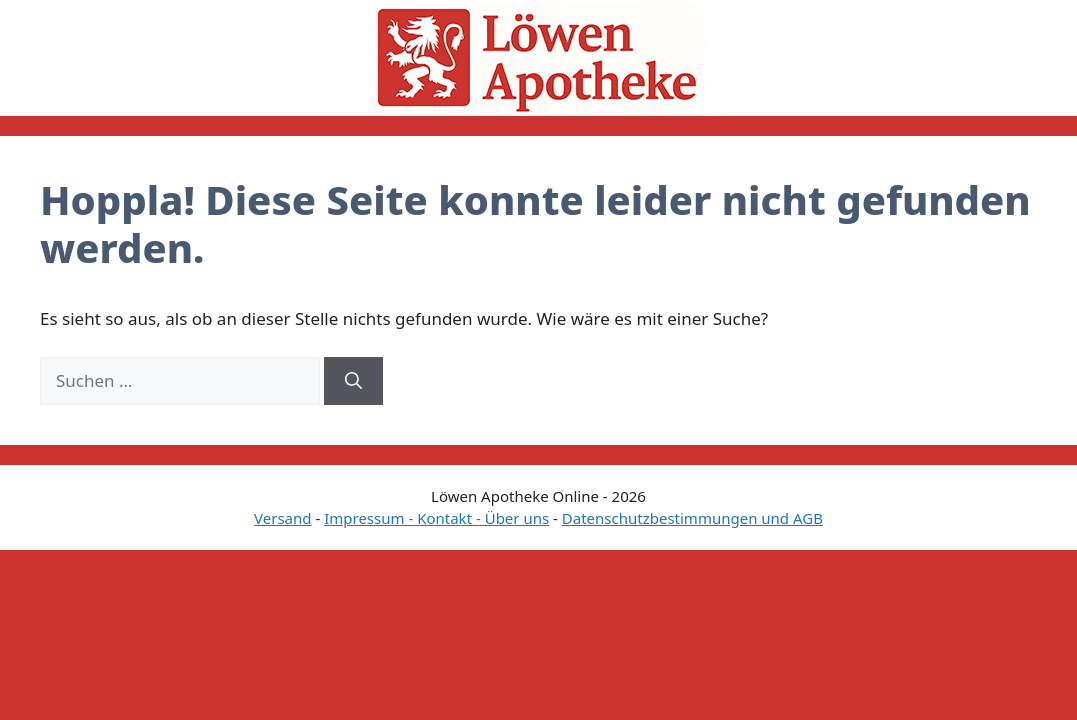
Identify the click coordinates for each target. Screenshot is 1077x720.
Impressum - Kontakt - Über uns (436, 518)
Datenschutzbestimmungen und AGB (692, 518)
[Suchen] (353, 381)
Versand (282, 518)
